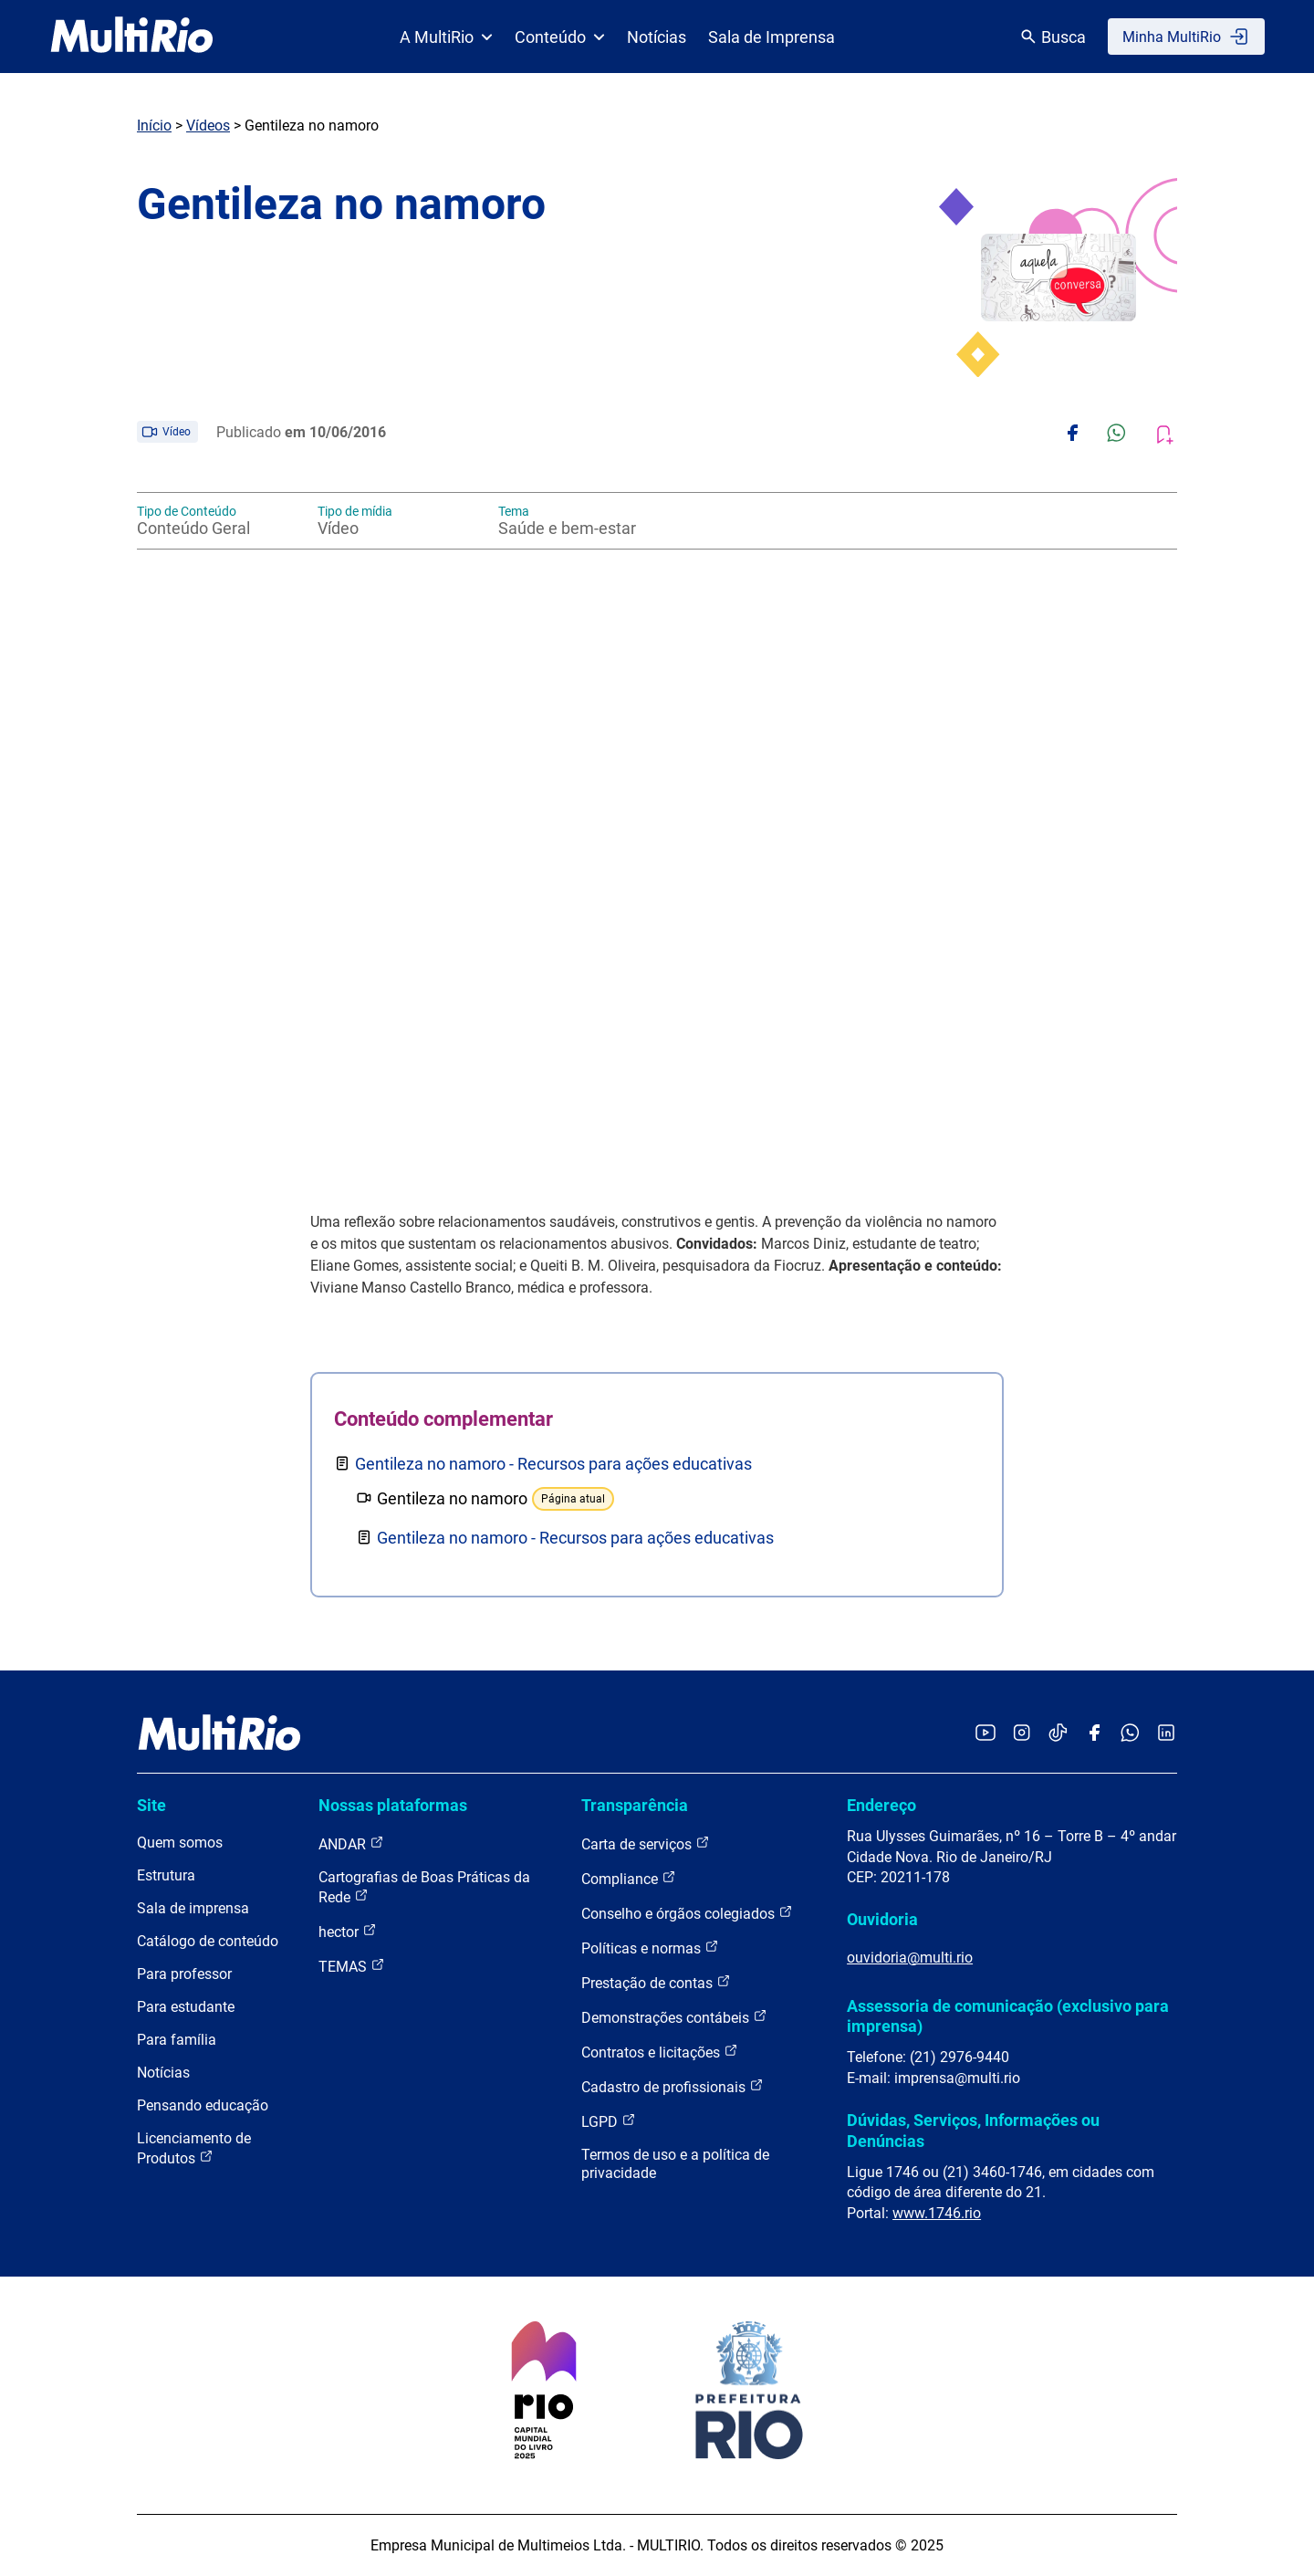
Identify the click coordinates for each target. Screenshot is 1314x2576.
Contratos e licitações (659, 2051)
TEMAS (351, 1965)
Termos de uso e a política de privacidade (675, 2164)
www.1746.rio (936, 2213)
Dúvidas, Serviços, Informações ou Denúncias (973, 2130)
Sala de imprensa (193, 1908)
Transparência (634, 1805)
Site (151, 1805)
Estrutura (166, 1875)
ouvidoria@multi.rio (910, 1957)
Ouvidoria (882, 1919)
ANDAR (351, 1843)
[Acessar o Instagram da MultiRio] (1021, 1734)
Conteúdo (560, 37)
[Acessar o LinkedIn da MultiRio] (1166, 1734)
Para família (176, 2039)
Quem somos (180, 1842)
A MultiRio (446, 37)
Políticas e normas (650, 1947)
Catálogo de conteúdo (207, 1941)
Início (154, 125)
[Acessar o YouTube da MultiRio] (985, 1734)
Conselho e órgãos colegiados (687, 1912)
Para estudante (186, 2007)
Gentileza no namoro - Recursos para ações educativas (553, 1463)
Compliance (628, 1878)
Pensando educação (202, 2105)
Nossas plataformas (392, 1805)
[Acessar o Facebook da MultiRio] (1094, 1734)
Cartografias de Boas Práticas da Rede (424, 1887)
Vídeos (208, 125)
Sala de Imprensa (771, 37)
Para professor (184, 1974)
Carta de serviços (645, 1843)
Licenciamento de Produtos (194, 2148)
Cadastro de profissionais (672, 2086)
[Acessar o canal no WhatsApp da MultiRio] (1130, 1734)
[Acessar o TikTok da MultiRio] (1058, 1734)
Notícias (656, 37)
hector (347, 1931)
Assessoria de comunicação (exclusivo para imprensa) (1008, 2016)
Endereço (881, 1805)
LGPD (608, 2121)
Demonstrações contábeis (674, 2016)
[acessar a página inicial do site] (131, 36)
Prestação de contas (656, 1982)
